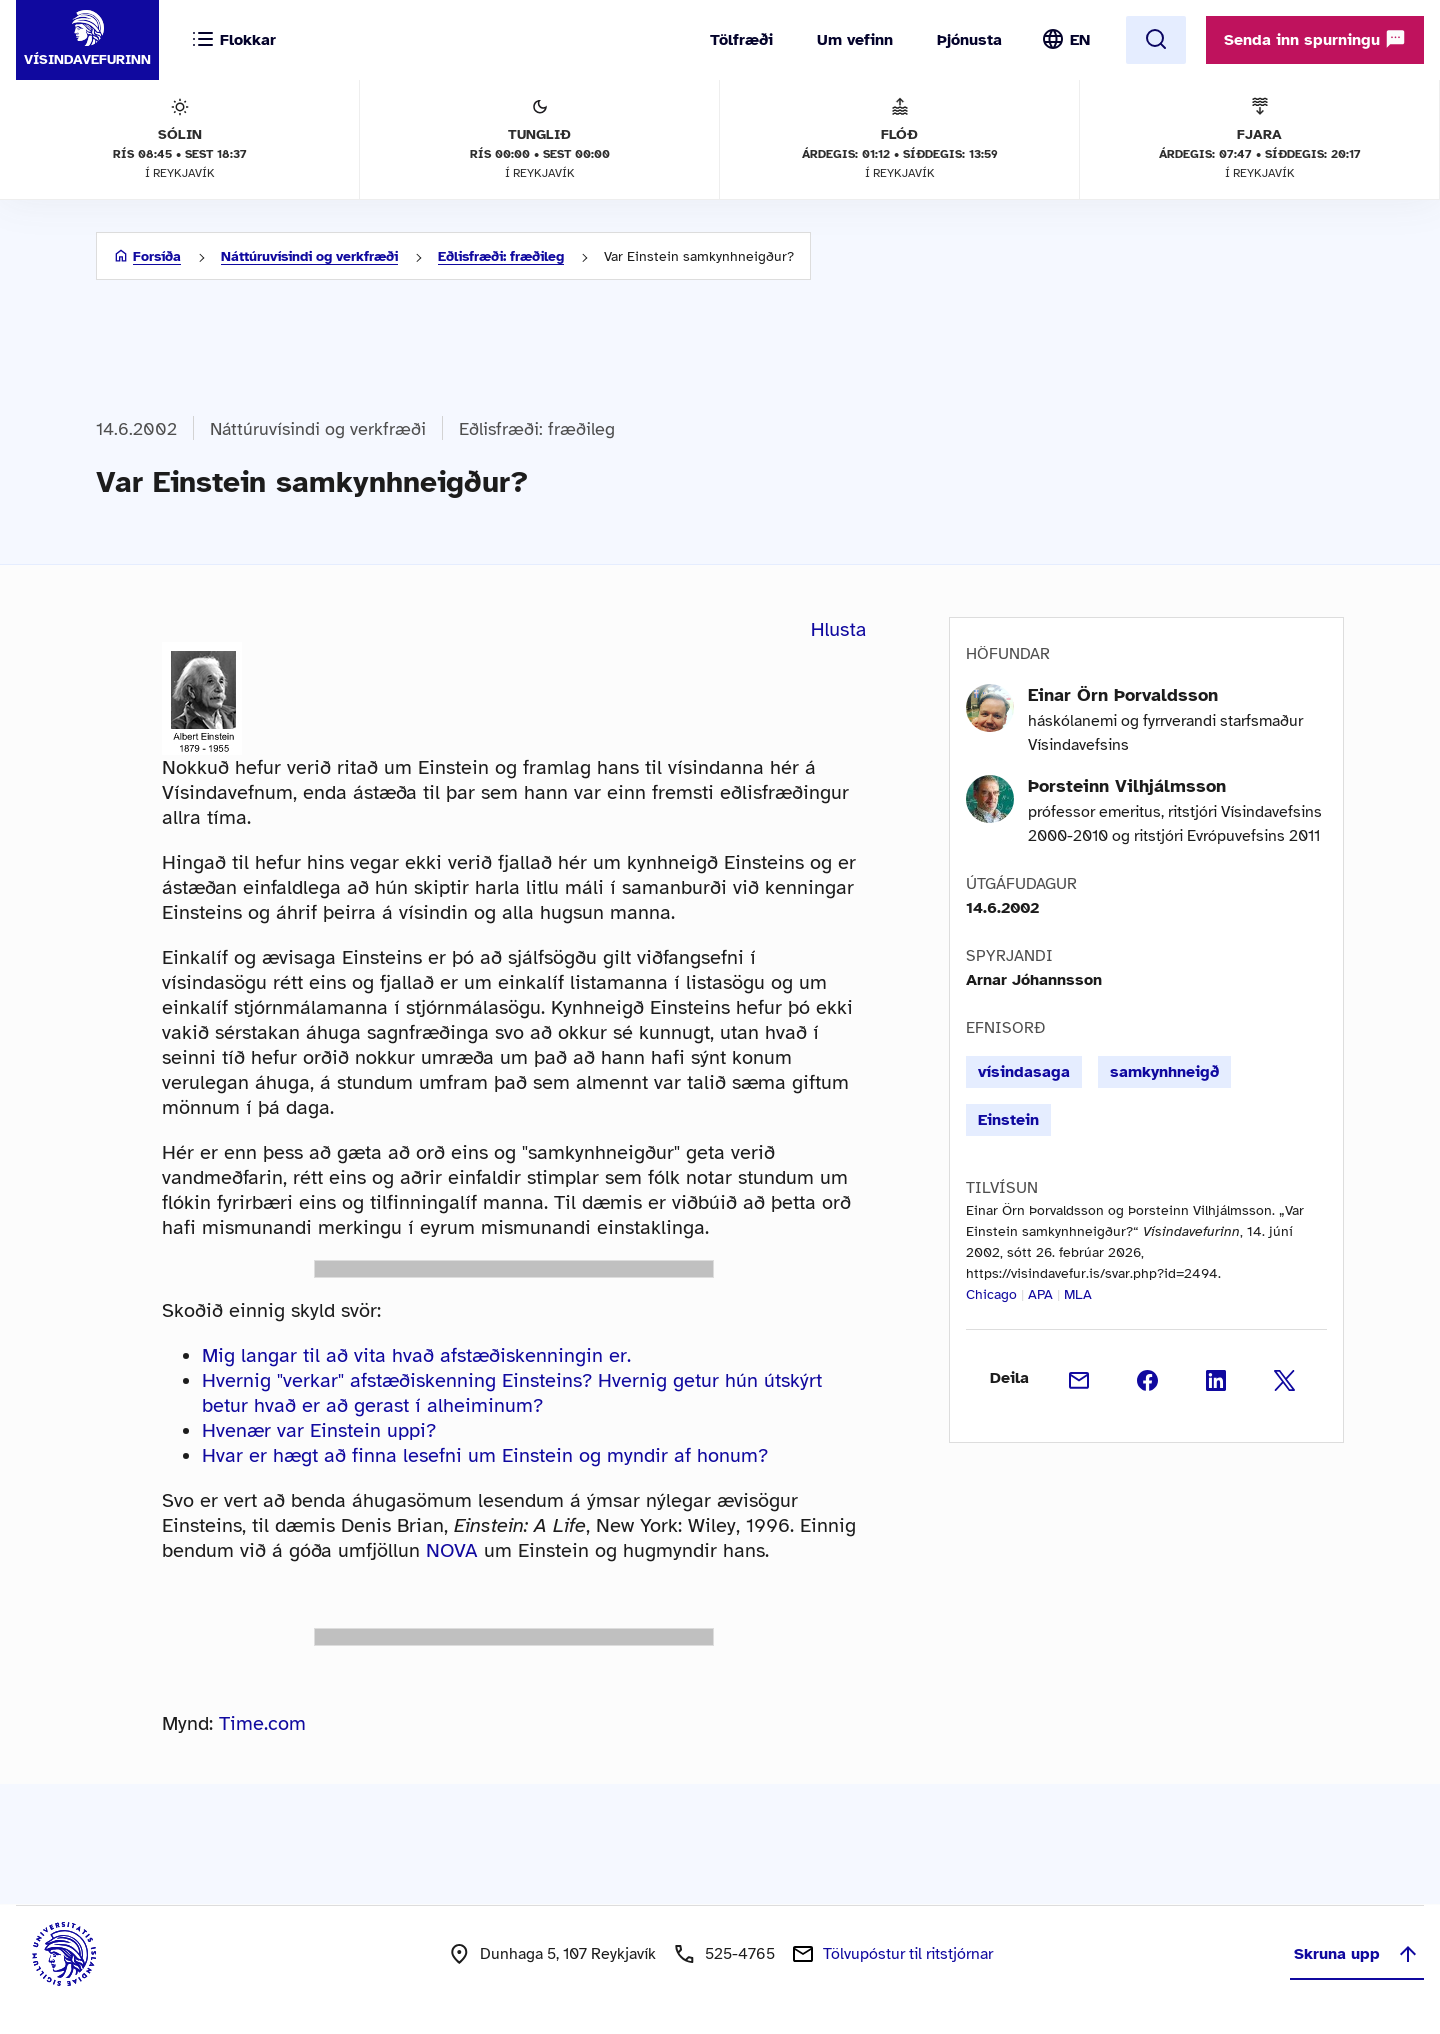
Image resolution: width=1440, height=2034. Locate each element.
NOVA (452, 1550)
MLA (1078, 1294)
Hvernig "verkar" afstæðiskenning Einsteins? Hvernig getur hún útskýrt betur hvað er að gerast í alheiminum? (512, 1393)
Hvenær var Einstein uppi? (319, 1430)
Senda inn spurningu (1315, 39)
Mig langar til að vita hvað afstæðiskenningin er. (416, 1355)
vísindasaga (1024, 1072)
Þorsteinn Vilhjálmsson (1127, 786)
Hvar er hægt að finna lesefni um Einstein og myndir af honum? (485, 1455)
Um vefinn (855, 40)
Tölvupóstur (908, 1954)
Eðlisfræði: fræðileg (501, 256)
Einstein (1008, 1120)
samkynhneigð (1164, 1072)
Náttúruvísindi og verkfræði (309, 256)
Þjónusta (969, 40)
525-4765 (740, 1954)
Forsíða (157, 256)
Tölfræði (741, 40)
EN (1080, 40)
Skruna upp (1357, 1954)
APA (1040, 1294)
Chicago (991, 1294)
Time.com (262, 1723)
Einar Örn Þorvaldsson (1123, 695)
